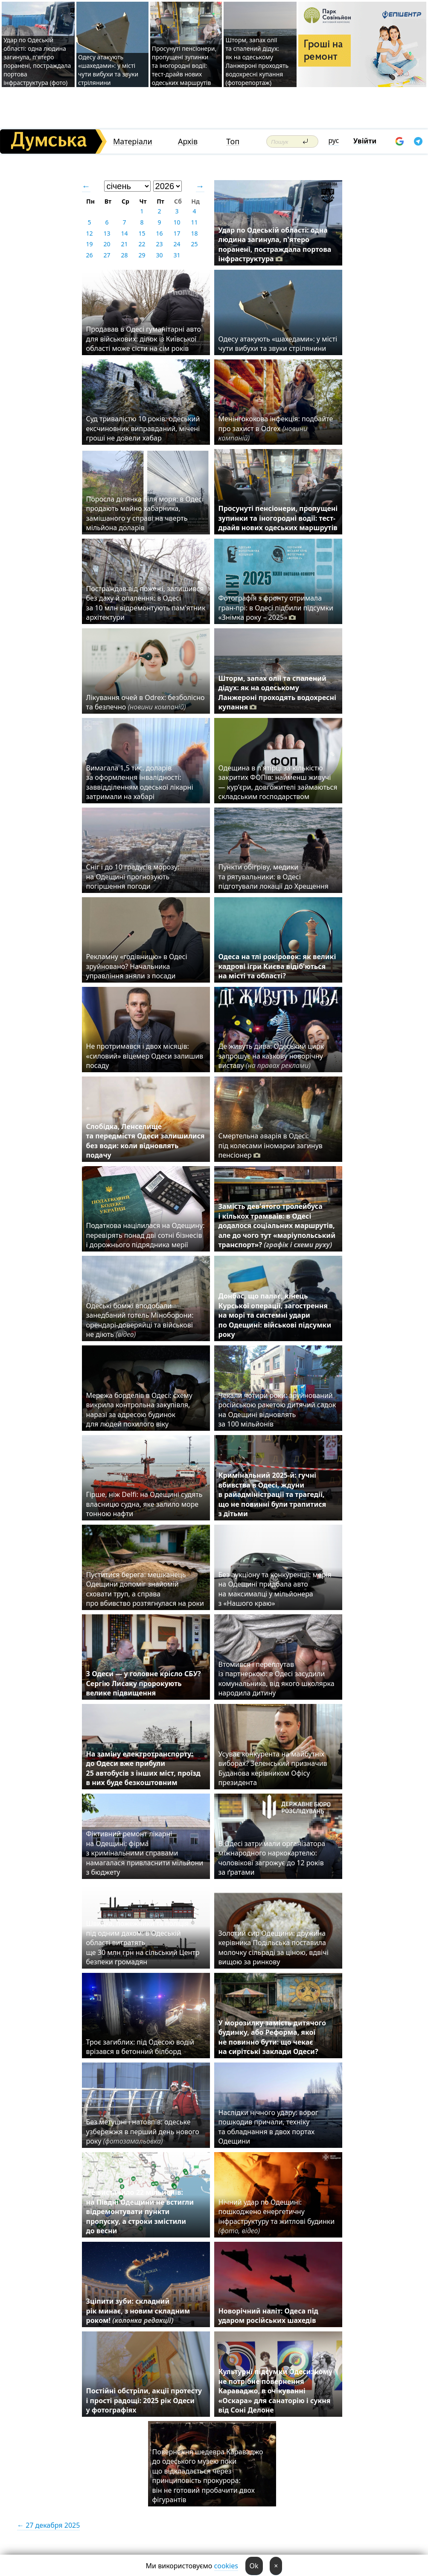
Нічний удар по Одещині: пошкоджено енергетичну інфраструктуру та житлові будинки (276, 2216)
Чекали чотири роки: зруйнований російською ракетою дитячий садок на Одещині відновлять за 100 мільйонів (277, 1410)
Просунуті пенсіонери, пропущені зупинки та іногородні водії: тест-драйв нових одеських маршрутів (184, 65)
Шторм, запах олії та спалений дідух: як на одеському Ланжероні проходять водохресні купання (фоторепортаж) (256, 61)
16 (159, 233)
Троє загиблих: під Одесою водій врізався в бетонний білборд (140, 2046)
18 (194, 233)
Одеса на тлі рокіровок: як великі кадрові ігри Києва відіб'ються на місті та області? (277, 966)
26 (89, 255)
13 (106, 233)
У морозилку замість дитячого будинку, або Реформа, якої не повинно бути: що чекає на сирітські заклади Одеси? (272, 2037)
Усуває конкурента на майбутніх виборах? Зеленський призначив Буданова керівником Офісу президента (272, 1768)
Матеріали (132, 141)
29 (141, 255)
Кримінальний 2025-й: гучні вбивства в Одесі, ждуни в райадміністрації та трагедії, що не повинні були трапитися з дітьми (272, 1494)
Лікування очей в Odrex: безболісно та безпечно (145, 702)
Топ (232, 141)
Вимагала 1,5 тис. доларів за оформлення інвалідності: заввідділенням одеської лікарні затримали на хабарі (139, 782)
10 (176, 222)
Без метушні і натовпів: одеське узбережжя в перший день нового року (142, 2131)
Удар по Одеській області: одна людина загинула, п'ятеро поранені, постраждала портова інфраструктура (275, 244)
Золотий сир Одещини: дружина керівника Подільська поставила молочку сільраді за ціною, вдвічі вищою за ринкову (273, 1947)
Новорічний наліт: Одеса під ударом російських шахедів (268, 2315)
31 (176, 255)
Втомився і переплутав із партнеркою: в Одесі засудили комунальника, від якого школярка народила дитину (276, 1679)
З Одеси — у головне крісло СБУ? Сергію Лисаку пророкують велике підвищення (143, 1683)
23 (159, 244)
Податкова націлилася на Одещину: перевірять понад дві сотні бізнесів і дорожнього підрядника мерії (145, 1235)
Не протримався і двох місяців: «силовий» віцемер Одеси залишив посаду (145, 1055)
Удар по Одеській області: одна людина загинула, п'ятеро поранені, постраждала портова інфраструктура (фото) (37, 61)
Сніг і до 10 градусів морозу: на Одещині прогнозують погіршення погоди (133, 876)
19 (89, 244)
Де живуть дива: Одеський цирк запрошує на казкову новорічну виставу (271, 1055)
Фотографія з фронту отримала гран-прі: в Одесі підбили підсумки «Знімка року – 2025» (275, 607)
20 (106, 244)
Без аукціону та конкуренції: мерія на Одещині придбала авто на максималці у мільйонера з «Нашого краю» (275, 1589)
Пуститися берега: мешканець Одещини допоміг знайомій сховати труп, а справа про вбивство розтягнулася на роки (145, 1589)
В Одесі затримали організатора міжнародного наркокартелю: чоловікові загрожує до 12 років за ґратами (272, 1858)
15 (141, 233)
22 (141, 244)
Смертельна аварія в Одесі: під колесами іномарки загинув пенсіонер (270, 1145)
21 (124, 244)
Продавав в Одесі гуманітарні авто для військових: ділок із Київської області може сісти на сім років (143, 338)
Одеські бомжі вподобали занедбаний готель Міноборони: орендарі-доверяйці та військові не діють (140, 1320)
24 (176, 244)
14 (124, 233)
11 (194, 222)
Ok (254, 2565)
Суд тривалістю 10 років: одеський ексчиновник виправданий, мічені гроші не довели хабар (143, 428)
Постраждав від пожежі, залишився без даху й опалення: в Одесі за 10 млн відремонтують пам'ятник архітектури (146, 603)
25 (194, 244)
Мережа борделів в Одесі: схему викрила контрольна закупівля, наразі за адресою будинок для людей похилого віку (139, 1410)
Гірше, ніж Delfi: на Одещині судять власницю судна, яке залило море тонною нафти (144, 1504)
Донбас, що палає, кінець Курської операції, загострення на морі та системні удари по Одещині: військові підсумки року (275, 1315)
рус (334, 140)
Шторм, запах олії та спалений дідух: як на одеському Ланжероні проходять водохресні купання (277, 693)
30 (159, 255)
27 (106, 255)
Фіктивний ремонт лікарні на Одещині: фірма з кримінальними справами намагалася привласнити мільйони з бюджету (145, 1853)
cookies (226, 2565)
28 (124, 255)
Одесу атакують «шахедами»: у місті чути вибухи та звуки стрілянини (108, 70)
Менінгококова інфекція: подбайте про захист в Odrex (275, 428)
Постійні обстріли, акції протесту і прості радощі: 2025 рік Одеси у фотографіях (144, 2400)
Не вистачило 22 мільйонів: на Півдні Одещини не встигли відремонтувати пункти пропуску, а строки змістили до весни (140, 2211)
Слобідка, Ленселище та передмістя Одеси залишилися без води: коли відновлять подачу (145, 1141)
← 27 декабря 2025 (48, 2525)
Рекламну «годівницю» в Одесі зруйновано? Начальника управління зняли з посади (136, 966)
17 (176, 233)
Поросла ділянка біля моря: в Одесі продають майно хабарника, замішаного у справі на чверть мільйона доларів (145, 513)
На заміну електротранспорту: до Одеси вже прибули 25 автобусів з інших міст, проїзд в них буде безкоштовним (143, 1768)
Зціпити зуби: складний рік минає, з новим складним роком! (138, 2310)
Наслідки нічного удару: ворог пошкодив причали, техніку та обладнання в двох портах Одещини (268, 2127)
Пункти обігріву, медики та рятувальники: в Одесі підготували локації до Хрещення (273, 876)
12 (89, 233)
